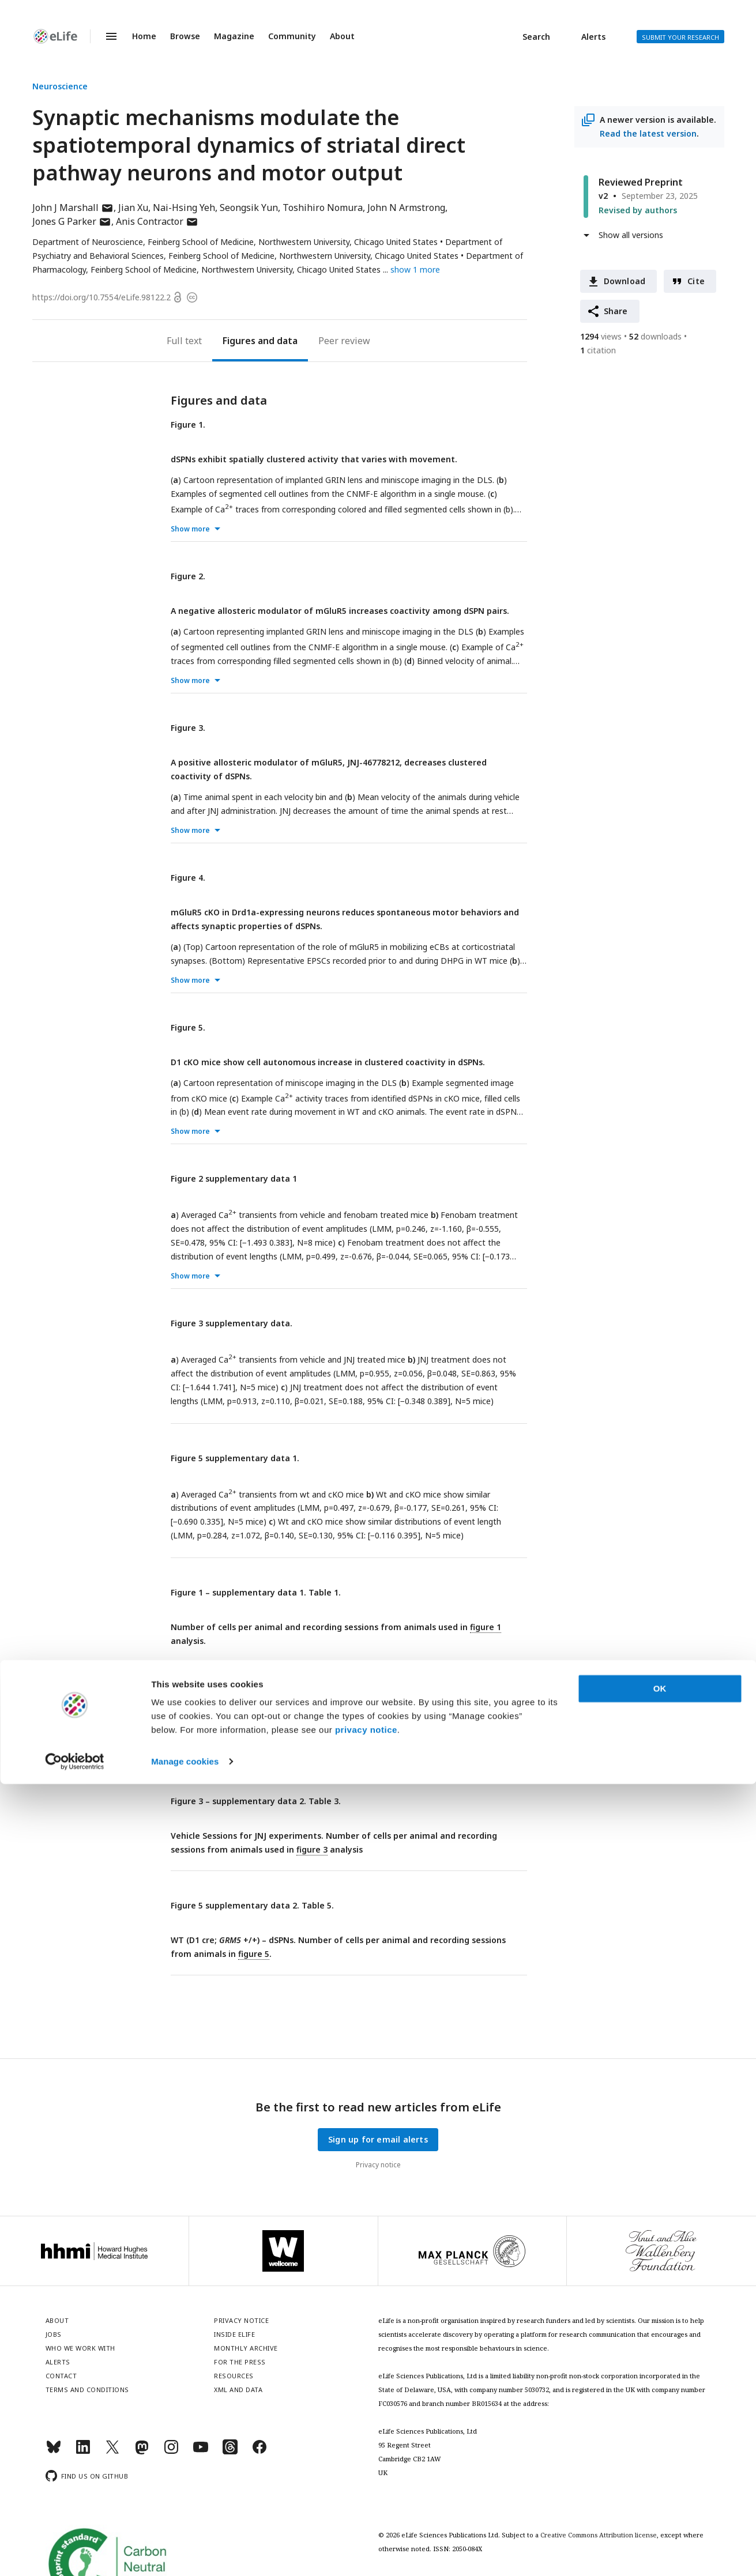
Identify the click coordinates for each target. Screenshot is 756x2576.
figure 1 (485, 1626)
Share (616, 311)
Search (536, 36)
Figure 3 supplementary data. (231, 1323)
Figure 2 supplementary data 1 (234, 1178)
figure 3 (312, 1849)
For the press (240, 2362)
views (601, 336)
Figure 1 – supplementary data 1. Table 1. (256, 1592)
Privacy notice (378, 2165)
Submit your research (680, 37)
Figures (239, 340)
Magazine (234, 36)
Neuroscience (60, 86)
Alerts (593, 36)
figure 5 (253, 1953)
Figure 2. (188, 576)
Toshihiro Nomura (323, 207)
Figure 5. (188, 1027)
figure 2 (485, 1731)
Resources (234, 2375)
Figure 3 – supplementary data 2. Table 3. (256, 1801)
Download (625, 281)
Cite (696, 281)
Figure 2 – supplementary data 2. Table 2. (256, 1696)
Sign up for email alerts (378, 2139)
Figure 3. (188, 727)
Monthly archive (246, 2348)
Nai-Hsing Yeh (184, 207)
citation (598, 350)
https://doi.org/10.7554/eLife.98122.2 (101, 297)
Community (292, 36)
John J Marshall (73, 207)
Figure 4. (188, 877)
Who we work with (80, 2348)
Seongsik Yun (249, 207)
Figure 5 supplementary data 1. (235, 1458)
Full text (184, 340)
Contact (61, 2375)
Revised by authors (638, 210)
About (342, 36)
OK (660, 2481)
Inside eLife (234, 2334)
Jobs (54, 2334)
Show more (190, 529)
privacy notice (366, 2521)
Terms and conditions (87, 2389)
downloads (655, 336)
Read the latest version (648, 133)
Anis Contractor (157, 221)
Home (144, 36)
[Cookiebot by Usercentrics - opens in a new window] (74, 2553)
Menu (104, 36)
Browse (185, 36)
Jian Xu (133, 207)
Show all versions (631, 234)
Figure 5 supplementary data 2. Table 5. (252, 1905)
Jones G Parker (71, 221)
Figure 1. (188, 424)
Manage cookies (185, 2553)
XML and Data (238, 2389)
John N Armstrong (406, 207)
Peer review (344, 340)
